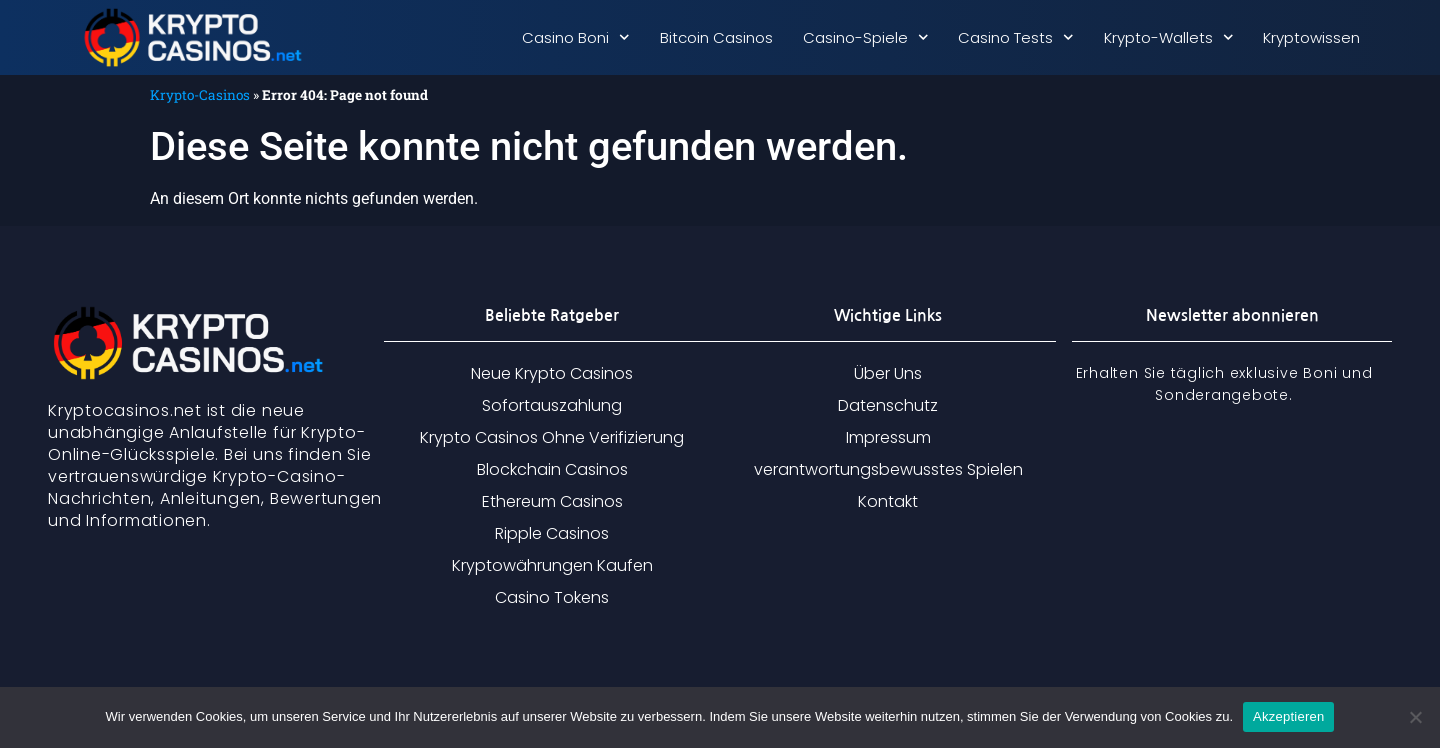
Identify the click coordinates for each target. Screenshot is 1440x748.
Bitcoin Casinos (716, 37)
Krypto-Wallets (1169, 37)
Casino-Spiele (866, 37)
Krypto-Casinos (200, 95)
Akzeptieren (1288, 716)
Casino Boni (576, 37)
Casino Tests (1016, 37)
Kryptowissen (1311, 37)
